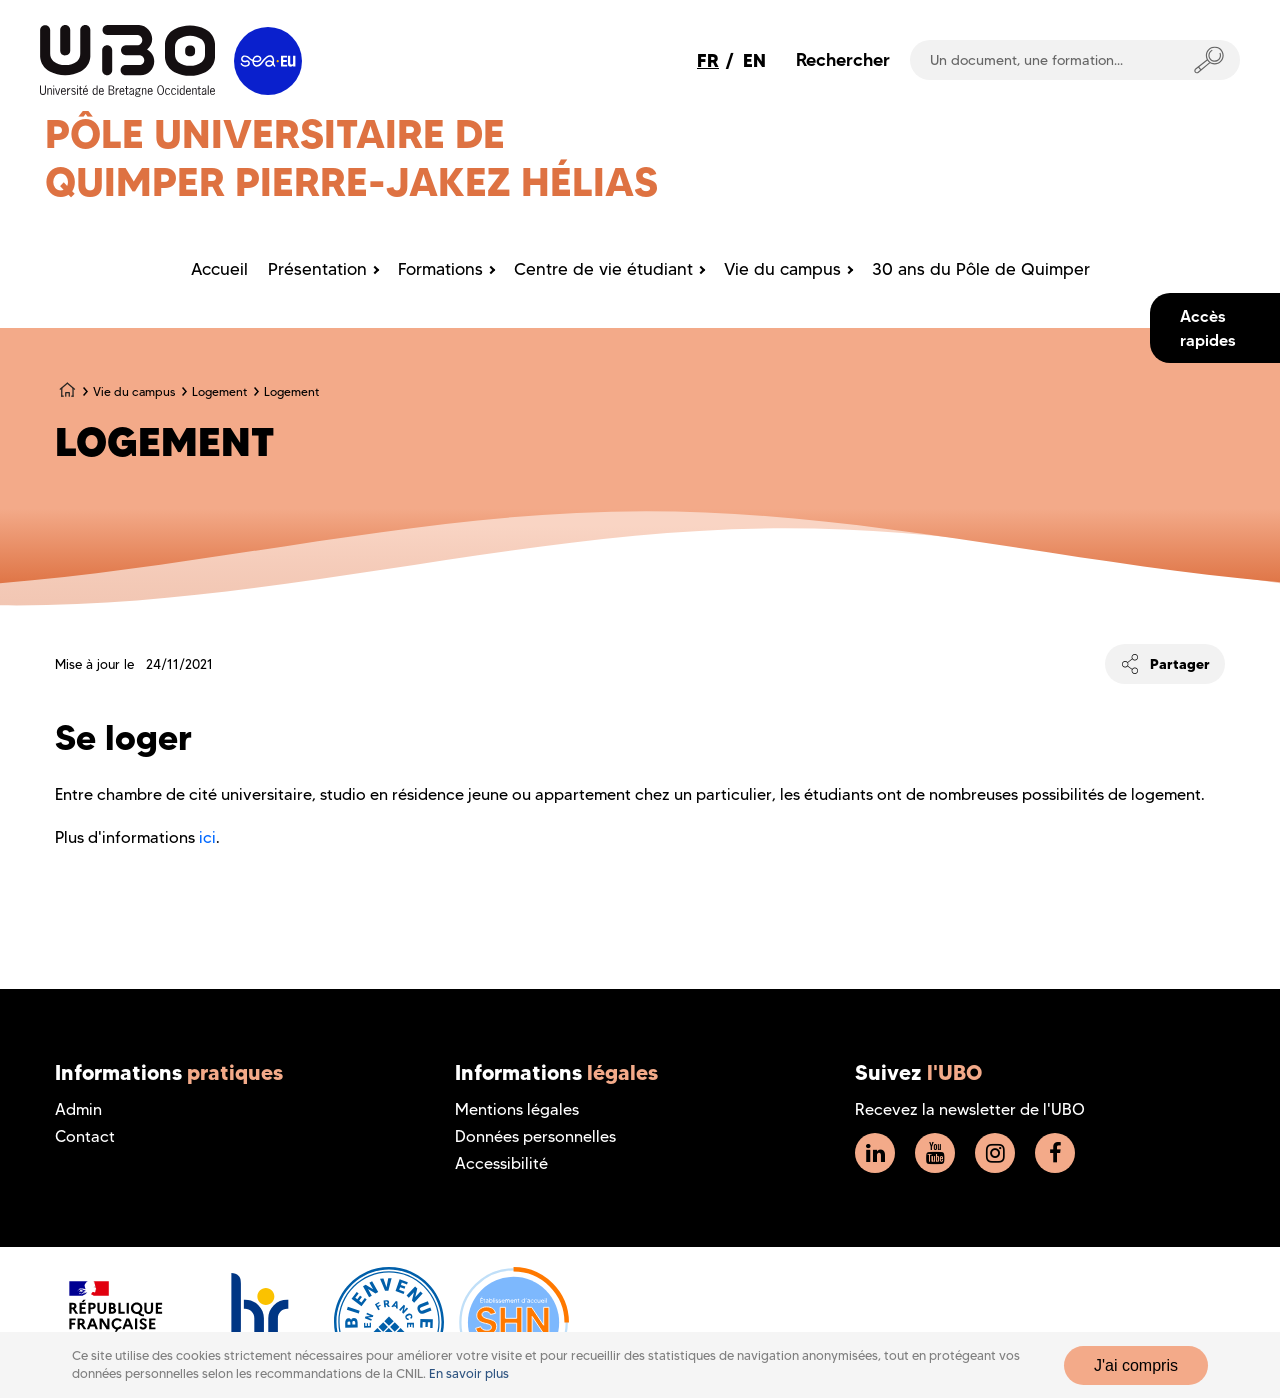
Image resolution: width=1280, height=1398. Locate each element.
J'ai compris (1136, 1365)
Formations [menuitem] (440, 269)
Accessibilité (501, 1163)
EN (754, 60)
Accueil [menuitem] (219, 269)
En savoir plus (469, 1373)
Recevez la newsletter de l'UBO (970, 1109)
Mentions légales (517, 1109)
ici (207, 837)
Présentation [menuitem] (317, 269)
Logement (219, 391)
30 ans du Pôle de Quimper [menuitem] (981, 269)
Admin (78, 1109)
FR (708, 60)
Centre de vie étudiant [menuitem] (603, 269)
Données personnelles (535, 1136)
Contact (85, 1136)
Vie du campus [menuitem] (782, 269)
